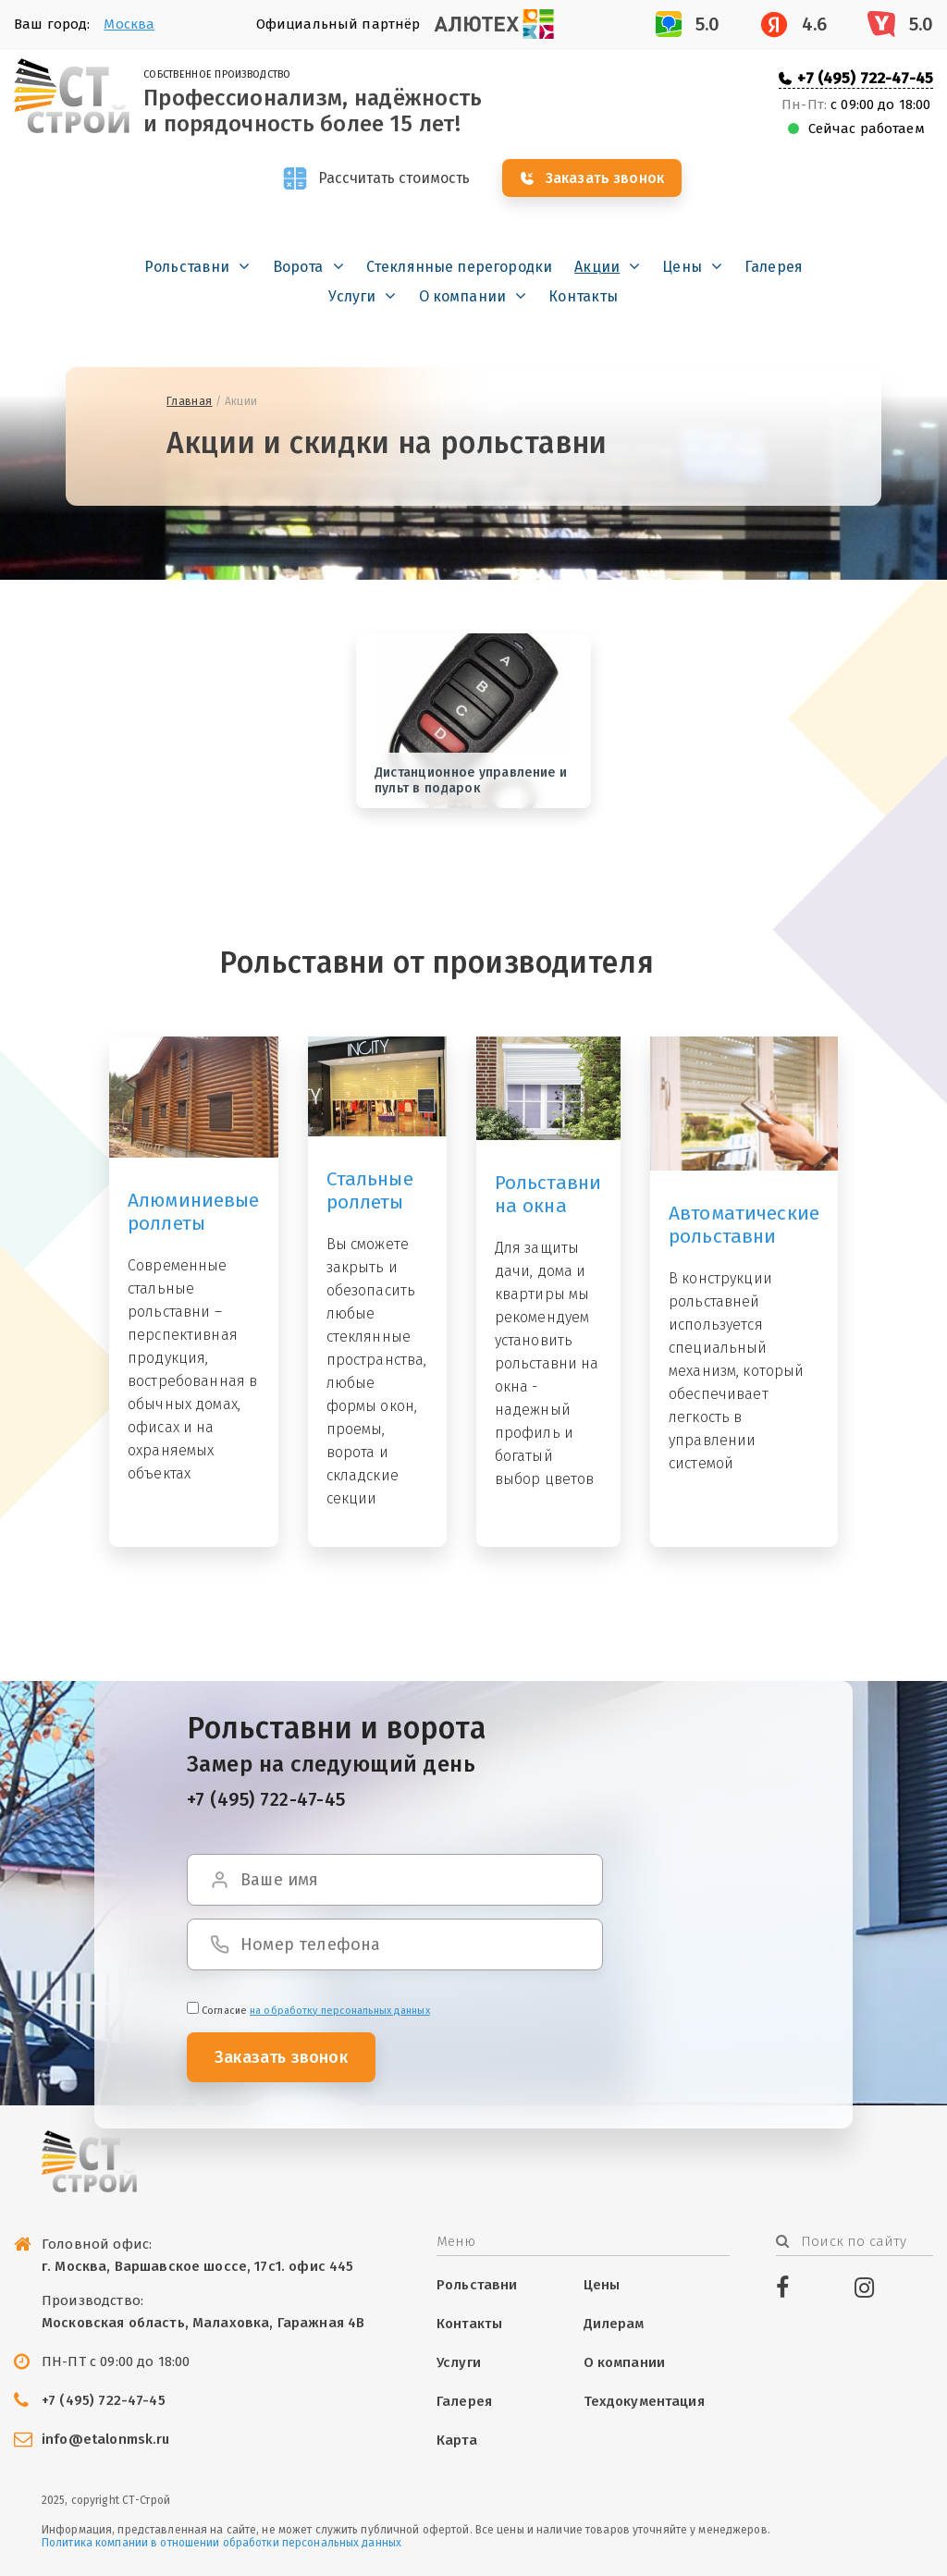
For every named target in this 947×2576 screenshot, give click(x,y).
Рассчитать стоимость (394, 179)
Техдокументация (644, 2401)
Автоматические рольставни (744, 1225)
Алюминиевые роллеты (194, 1211)
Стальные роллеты (369, 1190)
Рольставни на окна (548, 1195)
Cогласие (308, 2011)
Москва (129, 24)
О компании (463, 297)
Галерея (773, 267)
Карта (457, 2440)
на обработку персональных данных (340, 2011)
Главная (189, 402)
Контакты (583, 297)
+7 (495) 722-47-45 (865, 78)
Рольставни (187, 267)
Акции (597, 267)
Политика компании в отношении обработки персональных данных (221, 2542)
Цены (682, 267)
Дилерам (614, 2323)
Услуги (351, 297)
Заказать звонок (609, 179)
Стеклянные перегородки (459, 267)
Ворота (298, 267)
